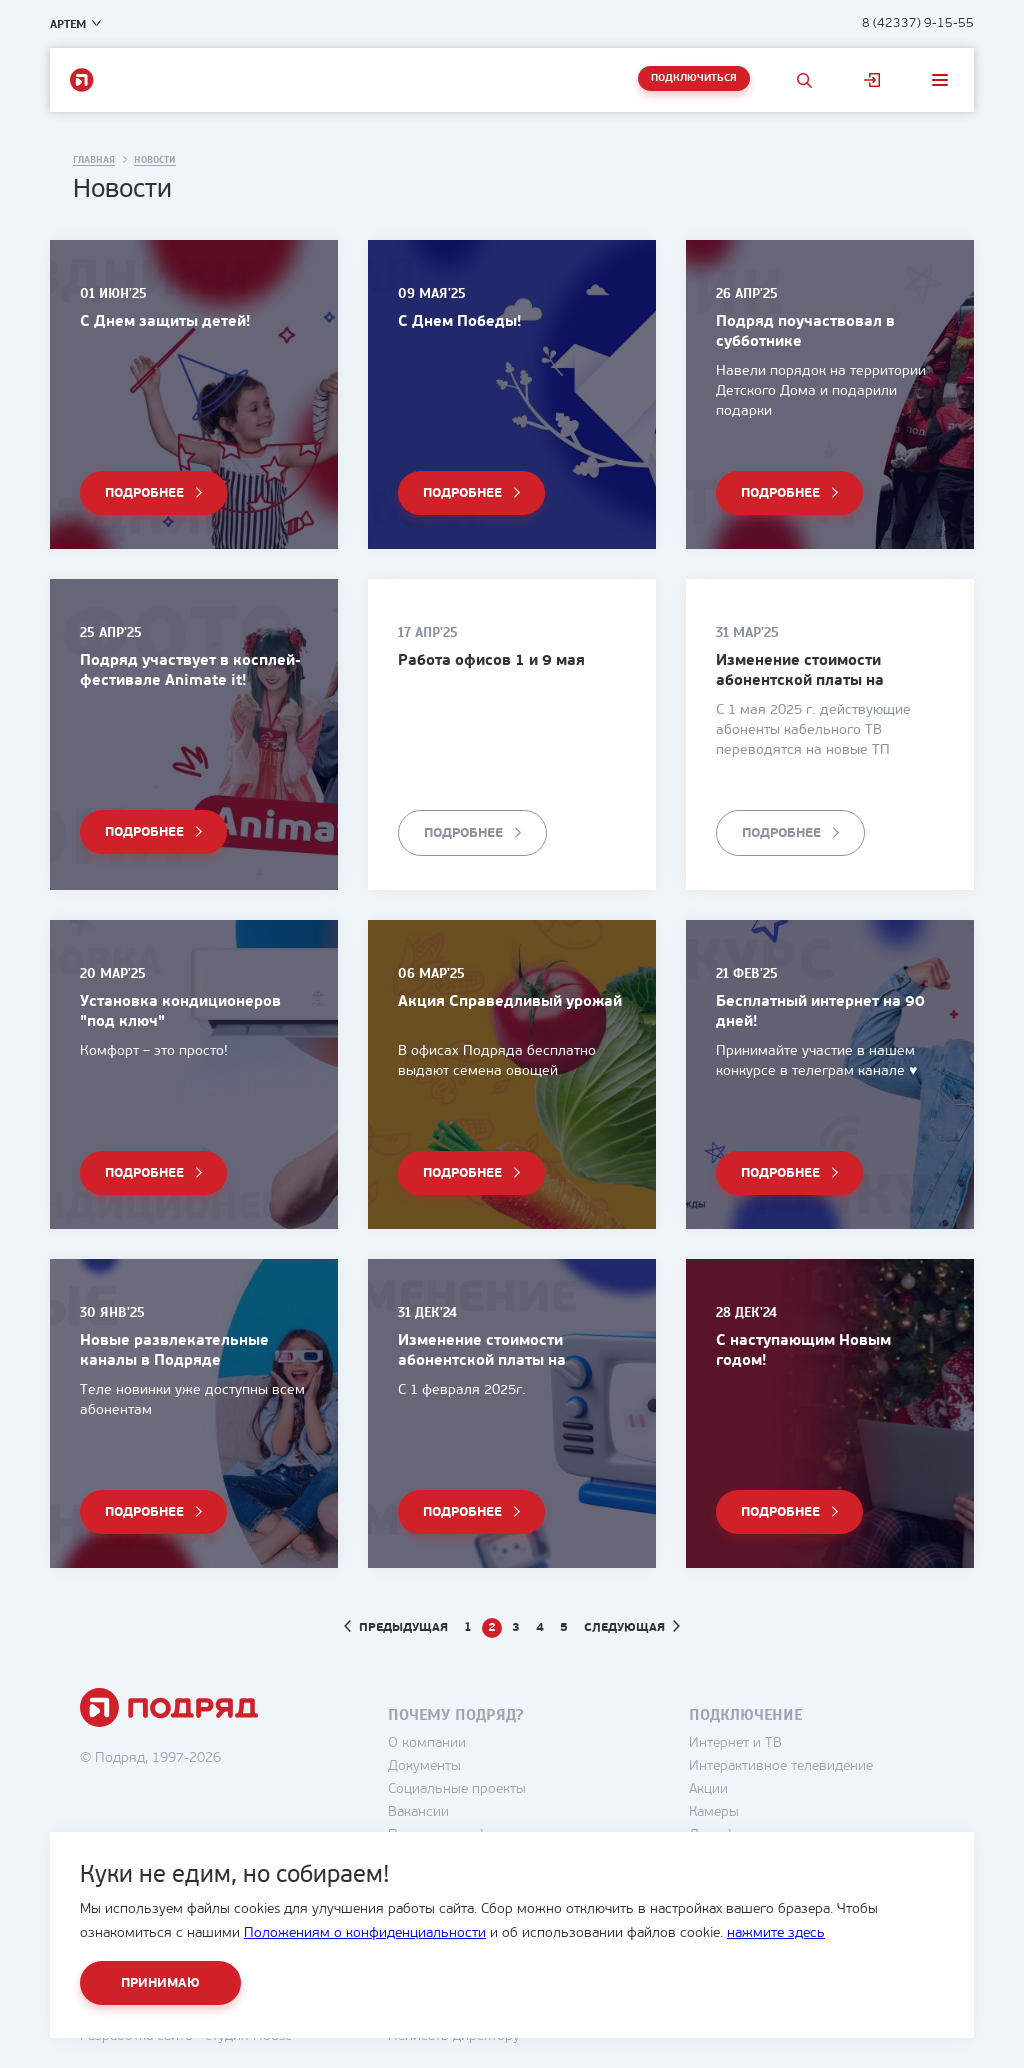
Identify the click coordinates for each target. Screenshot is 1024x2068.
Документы (424, 1766)
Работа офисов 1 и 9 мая (491, 661)
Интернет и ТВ (735, 1743)
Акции (708, 1789)
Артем (68, 24)
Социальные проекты (457, 1789)
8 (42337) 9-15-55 (918, 23)
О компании (427, 1743)
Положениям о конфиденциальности (365, 1933)
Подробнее (144, 493)
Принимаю (160, 1983)
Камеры (714, 1812)
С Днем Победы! (460, 322)
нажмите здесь (776, 1933)
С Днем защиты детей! (165, 322)
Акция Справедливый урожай (510, 1002)
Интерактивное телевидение (781, 1766)
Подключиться (694, 78)
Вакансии (418, 1812)
